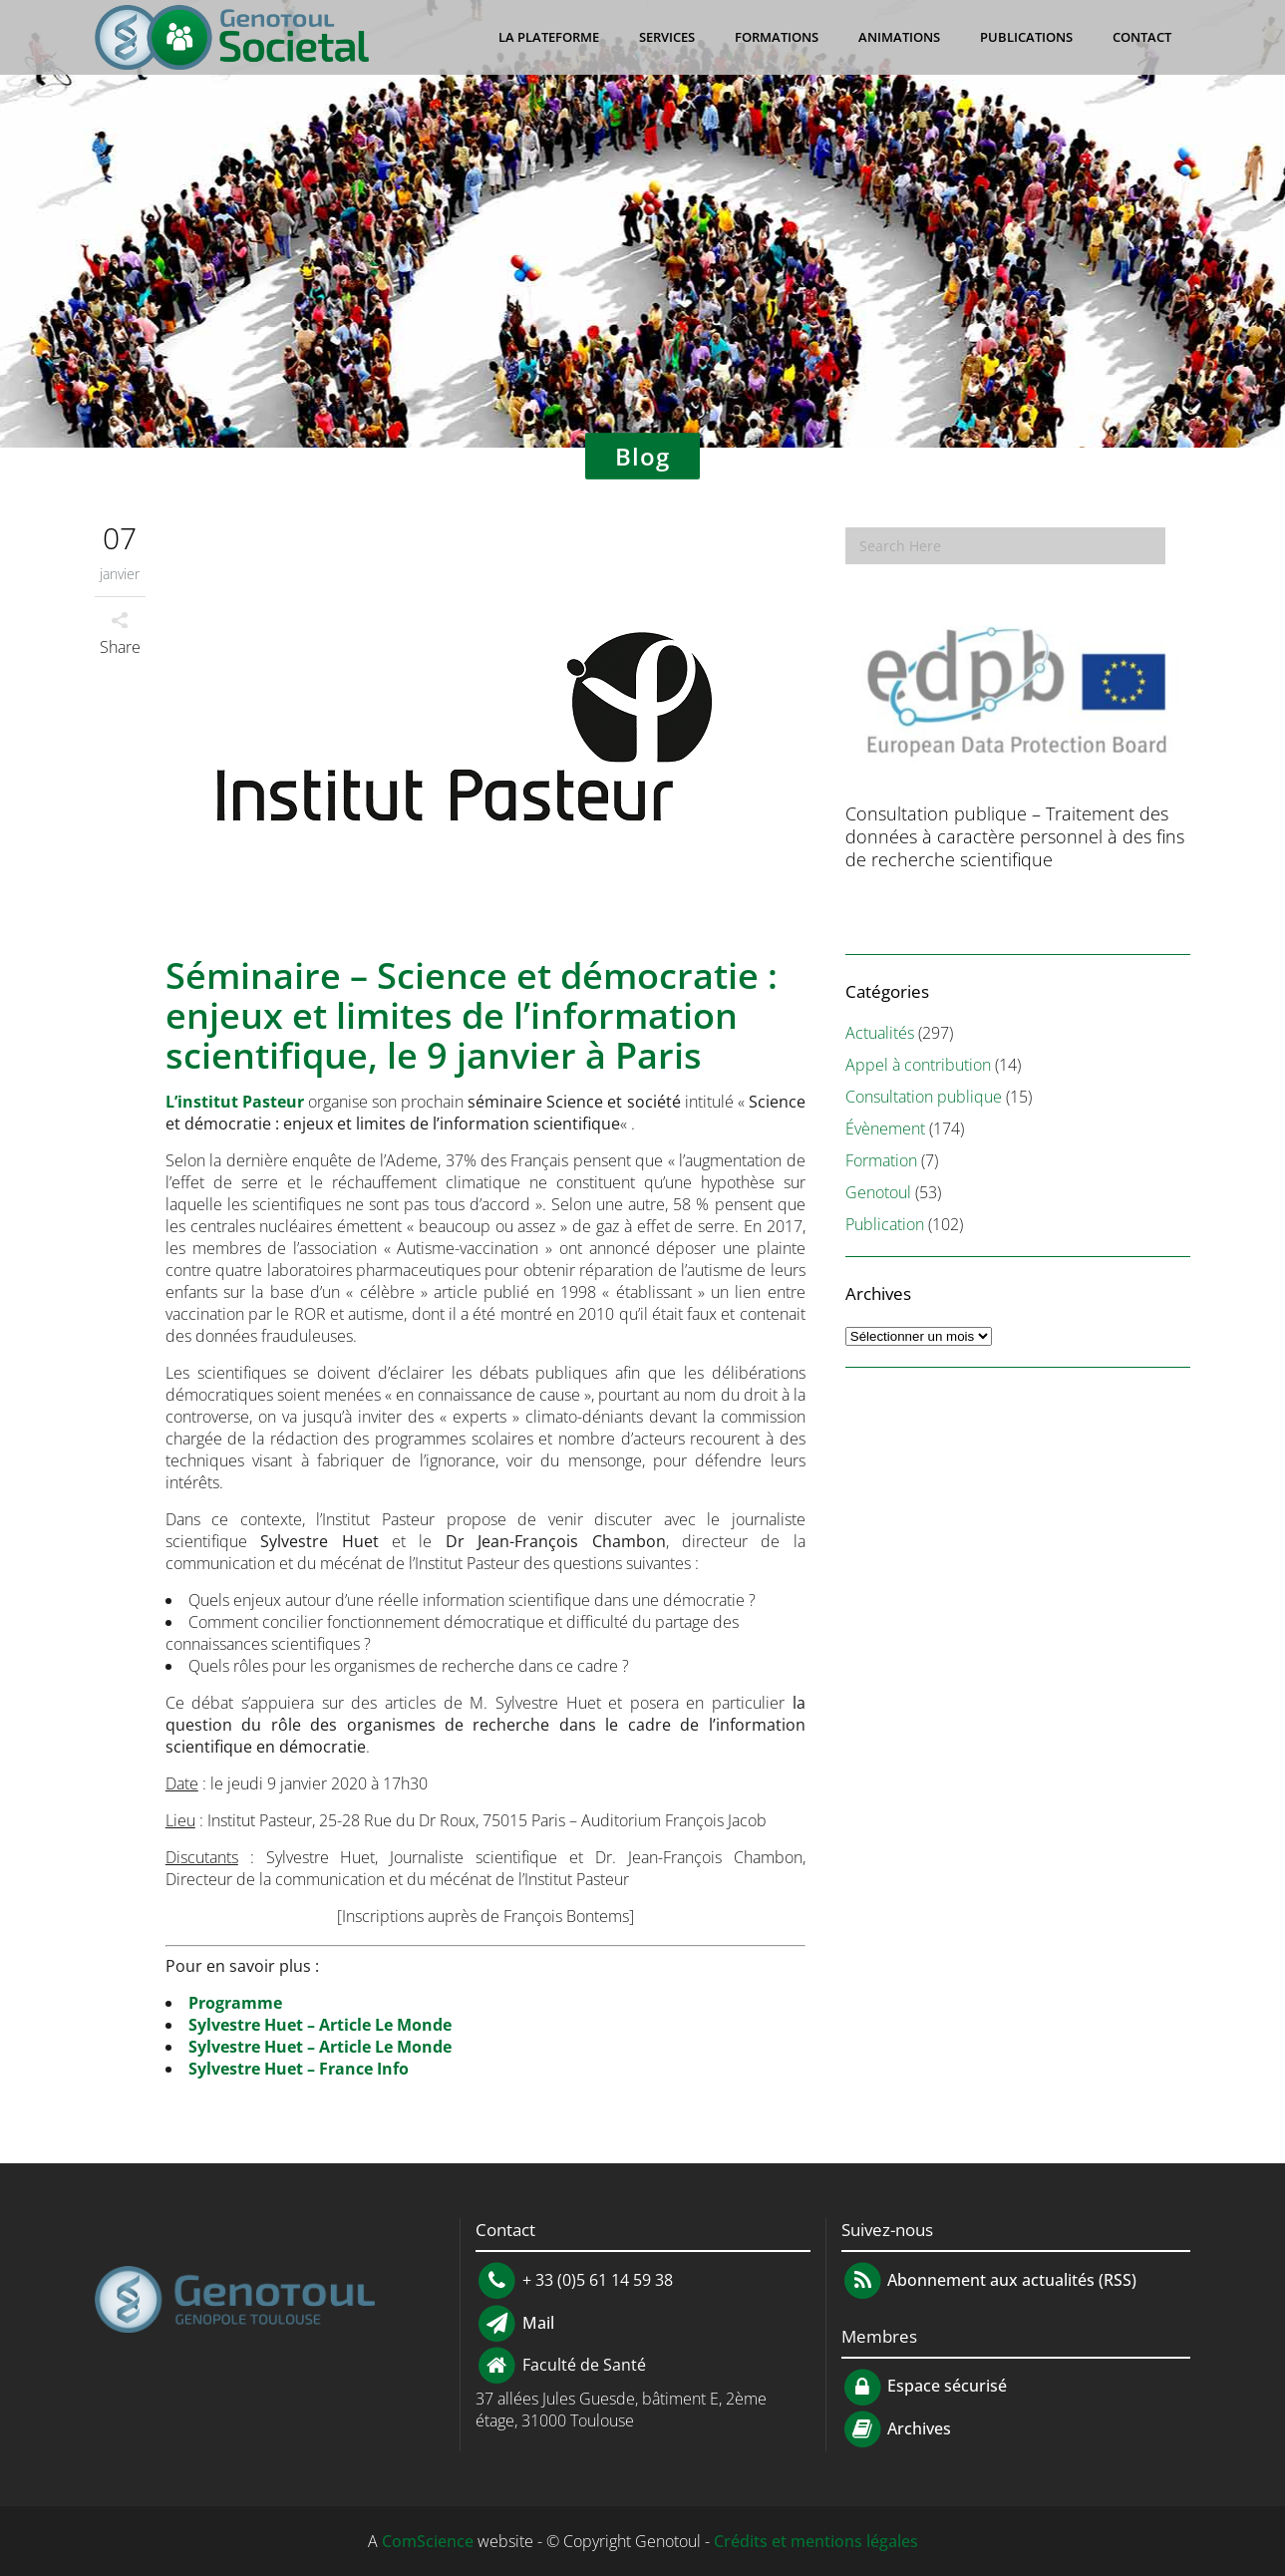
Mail (536, 2322)
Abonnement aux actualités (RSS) (989, 2280)
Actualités (879, 1033)
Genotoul (878, 1192)
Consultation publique (923, 1097)
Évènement (885, 1128)
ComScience (428, 2541)
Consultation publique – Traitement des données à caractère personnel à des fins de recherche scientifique (1014, 836)
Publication (884, 1224)
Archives (917, 2428)
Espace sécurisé (924, 2386)
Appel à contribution (918, 1065)
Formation (881, 1160)
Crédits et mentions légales (816, 2541)
